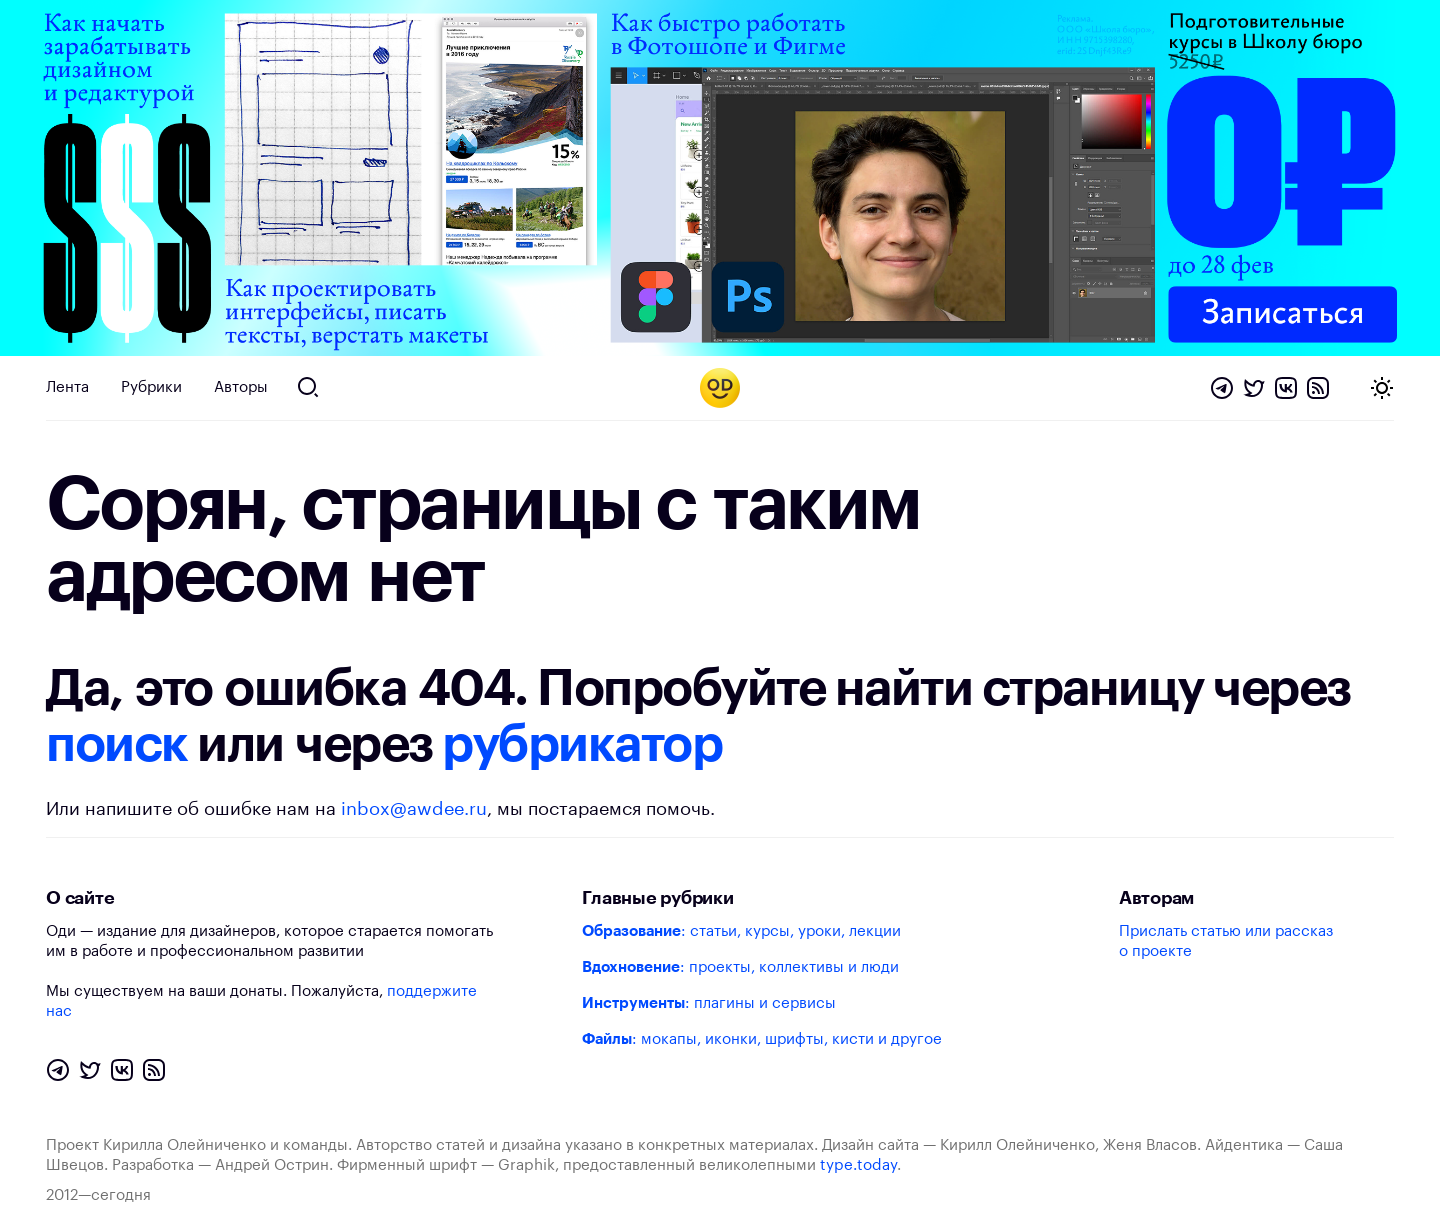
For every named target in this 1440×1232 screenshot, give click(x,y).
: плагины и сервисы (709, 1003)
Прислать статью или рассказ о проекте (1226, 941)
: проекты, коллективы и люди (740, 967)
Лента (67, 387)
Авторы (241, 387)
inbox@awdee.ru (414, 809)
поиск (117, 745)
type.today (858, 1165)
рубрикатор (582, 745)
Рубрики (151, 387)
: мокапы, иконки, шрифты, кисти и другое (762, 1039)
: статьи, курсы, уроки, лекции (741, 931)
